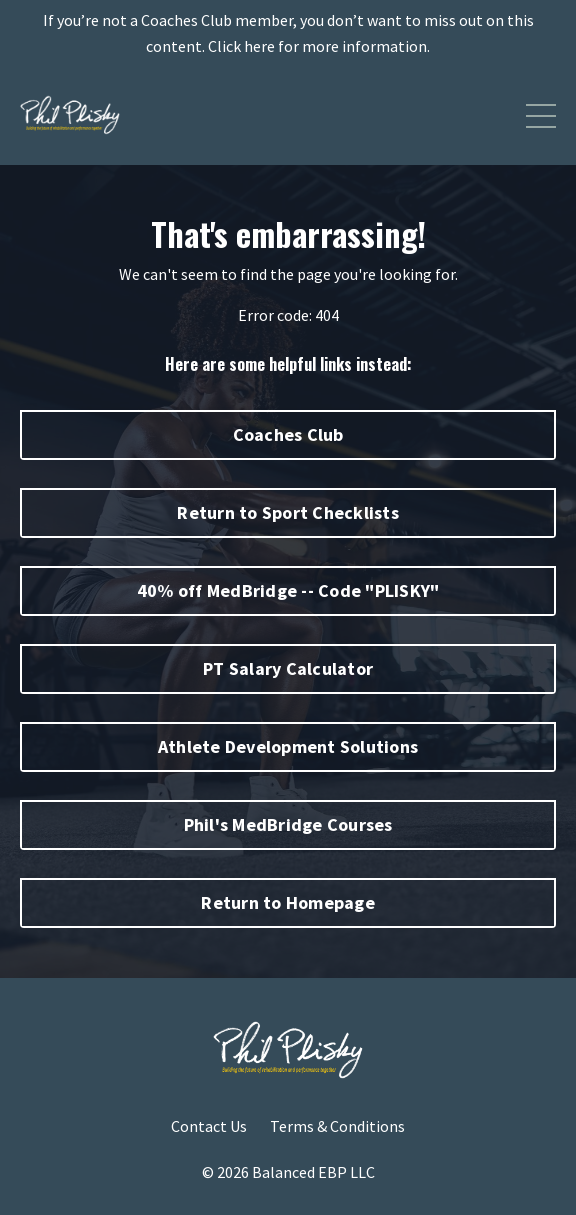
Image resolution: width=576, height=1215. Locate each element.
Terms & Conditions (337, 1126)
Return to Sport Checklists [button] (288, 512)
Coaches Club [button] (288, 434)
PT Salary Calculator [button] (288, 668)
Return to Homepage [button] (288, 902)
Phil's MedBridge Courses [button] (288, 824)
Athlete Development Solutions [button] (288, 746)
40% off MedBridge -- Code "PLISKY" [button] (288, 590)
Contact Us (209, 1126)
